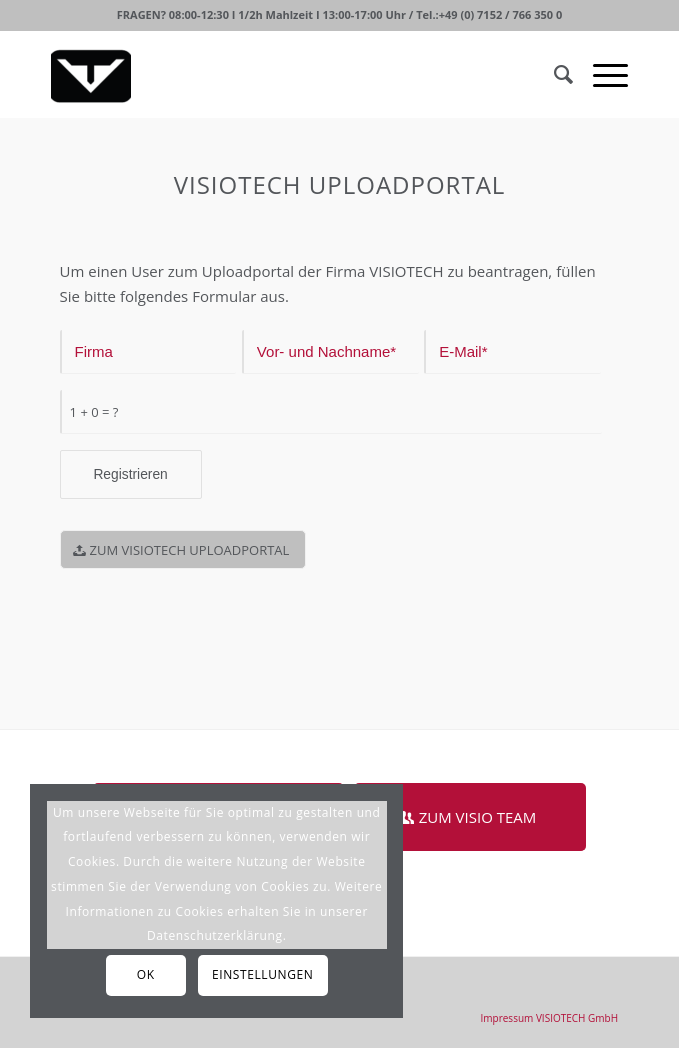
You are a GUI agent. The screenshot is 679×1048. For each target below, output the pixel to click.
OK (146, 974)
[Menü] (600, 74)
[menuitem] (550, 1018)
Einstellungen (262, 974)
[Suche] (553, 74)
